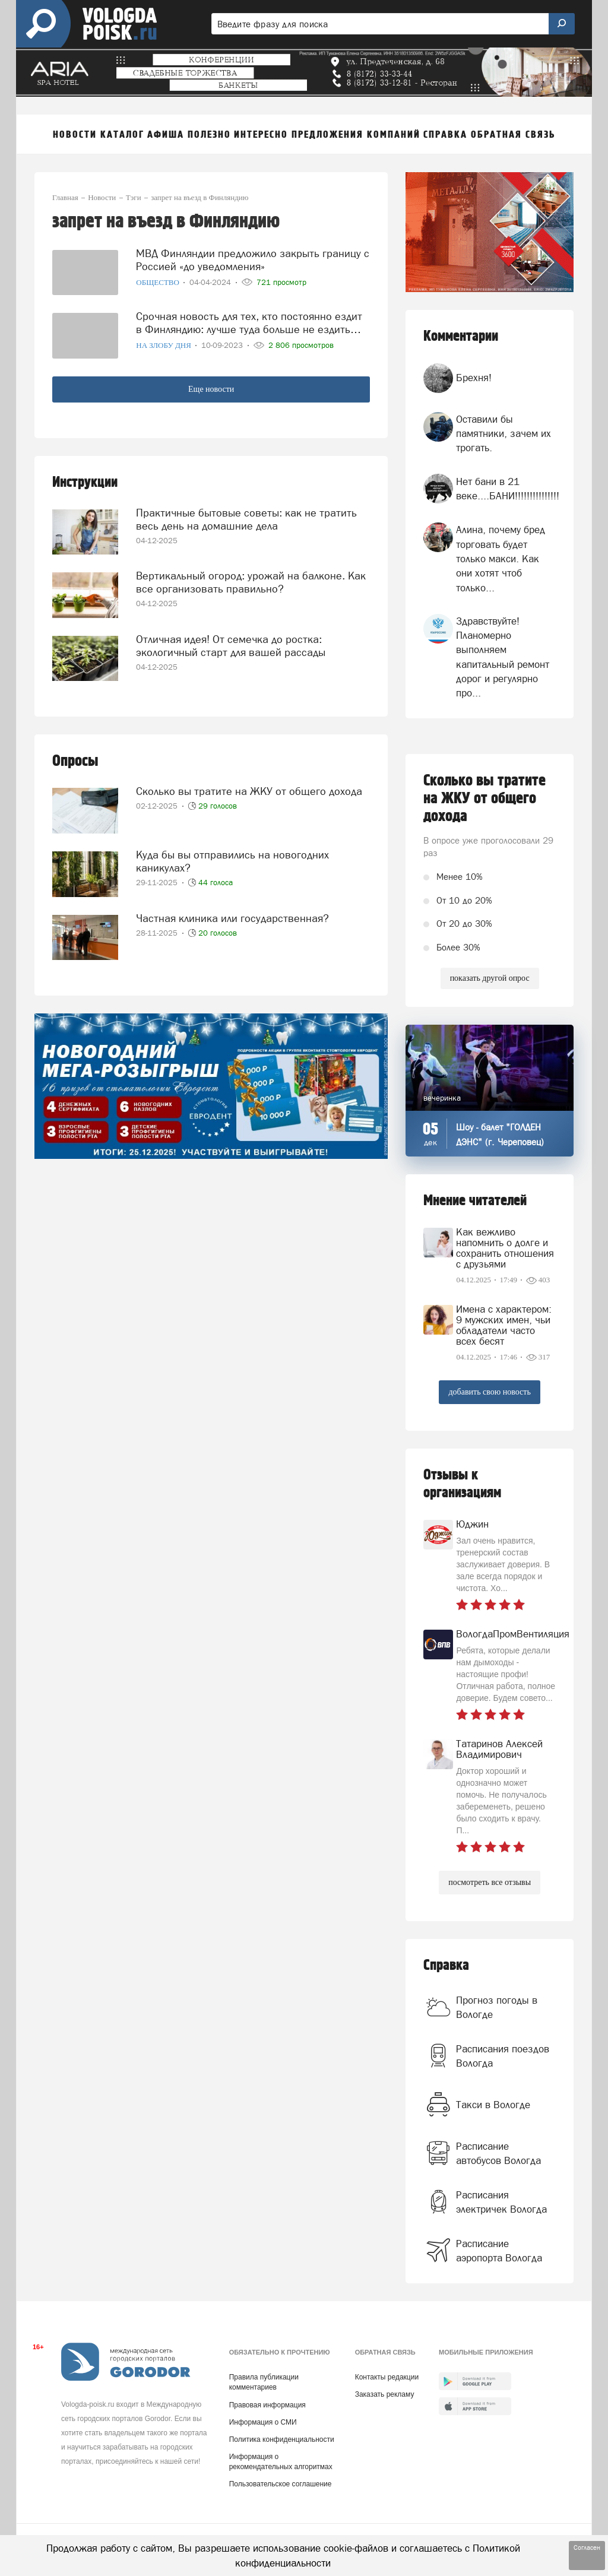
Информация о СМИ (263, 2422)
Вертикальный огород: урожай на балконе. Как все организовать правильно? (251, 582)
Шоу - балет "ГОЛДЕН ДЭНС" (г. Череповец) (500, 1134)
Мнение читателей (475, 1200)
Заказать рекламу (384, 2394)
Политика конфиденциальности (281, 2439)
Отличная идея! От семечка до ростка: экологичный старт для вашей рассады (230, 645)
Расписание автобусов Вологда (498, 2153)
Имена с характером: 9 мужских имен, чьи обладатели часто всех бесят (504, 1325)
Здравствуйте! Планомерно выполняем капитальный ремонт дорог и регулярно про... (502, 657)
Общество (158, 282)
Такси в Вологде (493, 2105)
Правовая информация (267, 2405)
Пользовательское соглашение (280, 2484)
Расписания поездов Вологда (502, 2056)
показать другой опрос (490, 978)
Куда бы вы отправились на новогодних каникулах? (232, 861)
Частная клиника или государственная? (232, 918)
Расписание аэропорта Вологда (499, 2251)
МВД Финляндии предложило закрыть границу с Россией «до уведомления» (252, 260)
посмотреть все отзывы (489, 1882)
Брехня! (474, 378)
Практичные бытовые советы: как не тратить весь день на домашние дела (246, 519)
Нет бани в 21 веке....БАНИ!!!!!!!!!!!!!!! (507, 489)
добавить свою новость (489, 1391)
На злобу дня (164, 345)
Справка (446, 1965)
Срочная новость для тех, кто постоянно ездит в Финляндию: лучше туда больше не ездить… (249, 322)
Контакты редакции (387, 2377)
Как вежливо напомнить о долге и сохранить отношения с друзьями (505, 1248)
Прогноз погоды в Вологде (496, 2007)
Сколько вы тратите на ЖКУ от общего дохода (249, 791)
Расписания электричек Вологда (501, 2202)
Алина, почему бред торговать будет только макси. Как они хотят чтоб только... (500, 558)
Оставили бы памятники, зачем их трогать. (503, 433)
